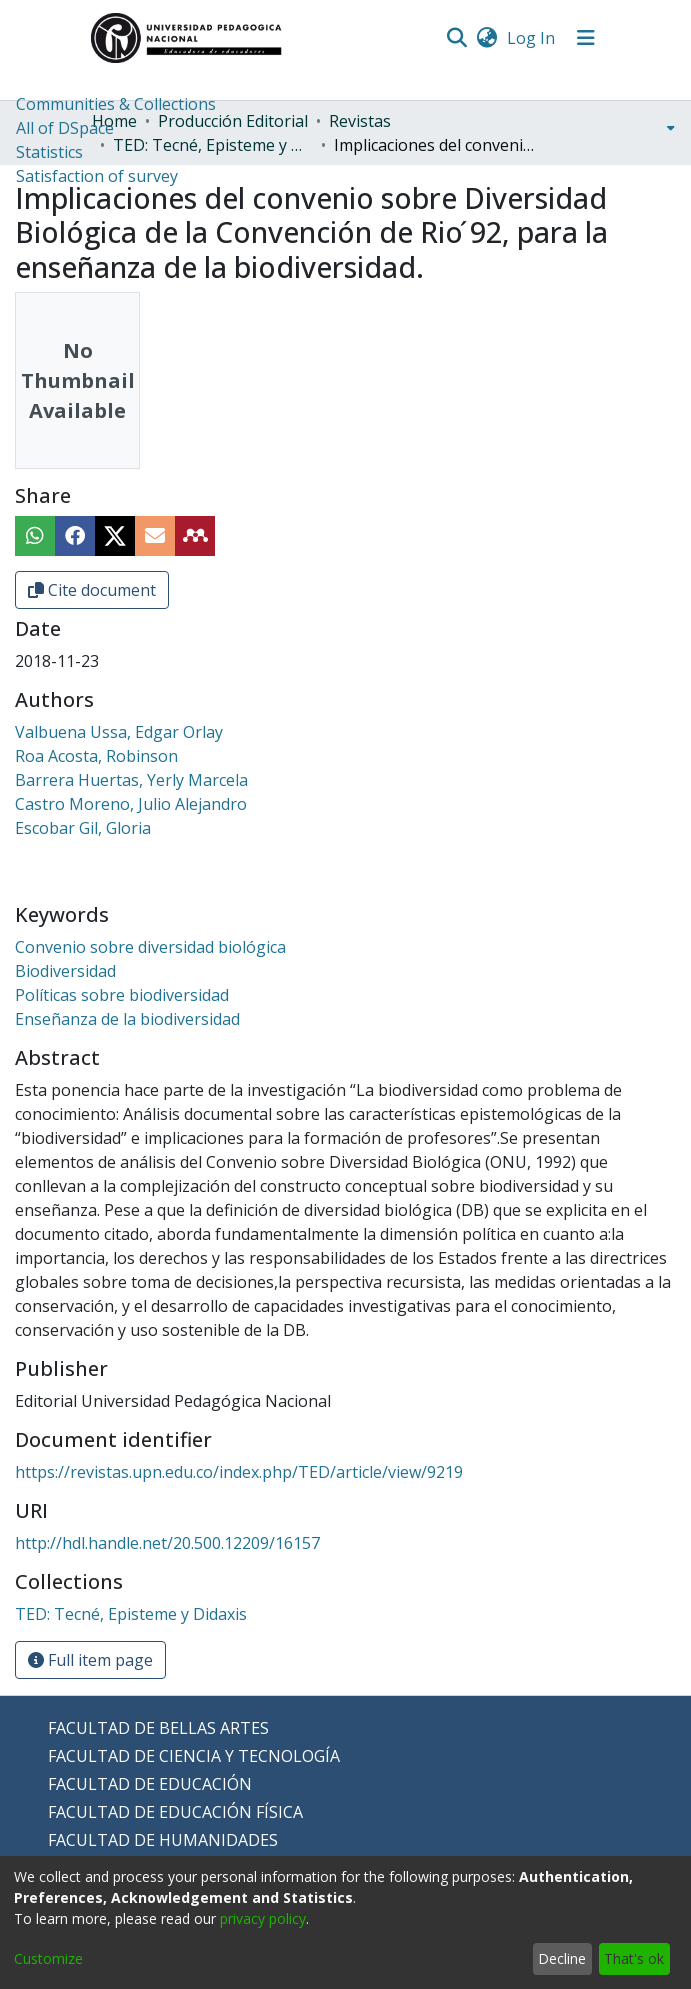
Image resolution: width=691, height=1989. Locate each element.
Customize (48, 1958)
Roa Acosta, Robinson (96, 756)
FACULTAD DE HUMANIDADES (163, 1840)
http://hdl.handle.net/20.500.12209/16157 (167, 1543)
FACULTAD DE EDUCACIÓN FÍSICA (175, 1812)
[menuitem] (487, 38)
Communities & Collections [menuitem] (116, 104)
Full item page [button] (90, 1660)
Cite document (92, 590)
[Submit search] (457, 38)
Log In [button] (532, 38)
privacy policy (263, 1918)
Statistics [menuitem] (49, 152)
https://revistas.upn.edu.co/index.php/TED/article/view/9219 (239, 1472)
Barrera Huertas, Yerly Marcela (131, 780)
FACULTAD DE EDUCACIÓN (150, 1784)
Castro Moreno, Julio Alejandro (131, 804)
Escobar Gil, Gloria (83, 828)
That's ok (634, 1958)
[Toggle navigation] (586, 38)
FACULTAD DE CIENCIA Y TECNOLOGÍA (194, 1756)
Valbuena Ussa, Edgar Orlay (119, 732)
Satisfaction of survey (97, 176)
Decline (562, 1958)
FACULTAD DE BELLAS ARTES (158, 1728)
